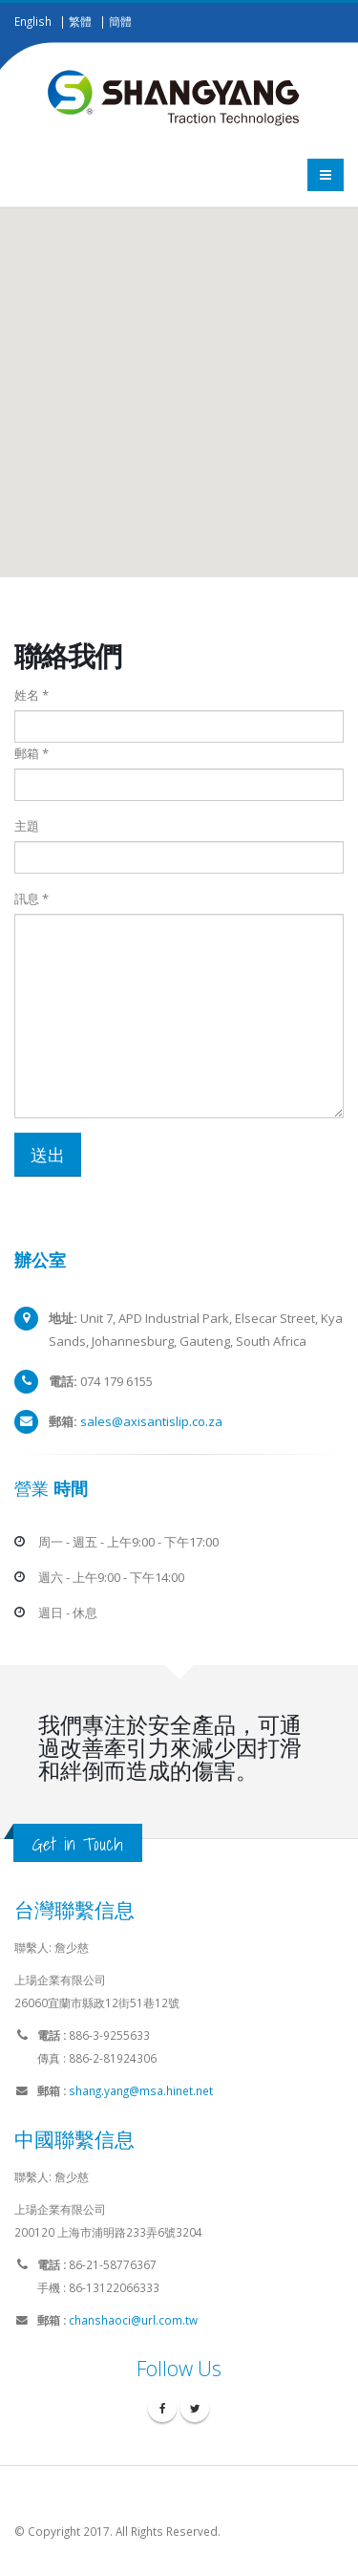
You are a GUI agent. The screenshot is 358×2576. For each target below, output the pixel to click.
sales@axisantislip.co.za (151, 1421)
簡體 (120, 21)
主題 (26, 825)
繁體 (80, 21)
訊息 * (31, 898)
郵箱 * (31, 753)
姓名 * (31, 695)
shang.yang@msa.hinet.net (141, 2090)
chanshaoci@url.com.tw (133, 2319)
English (33, 21)
